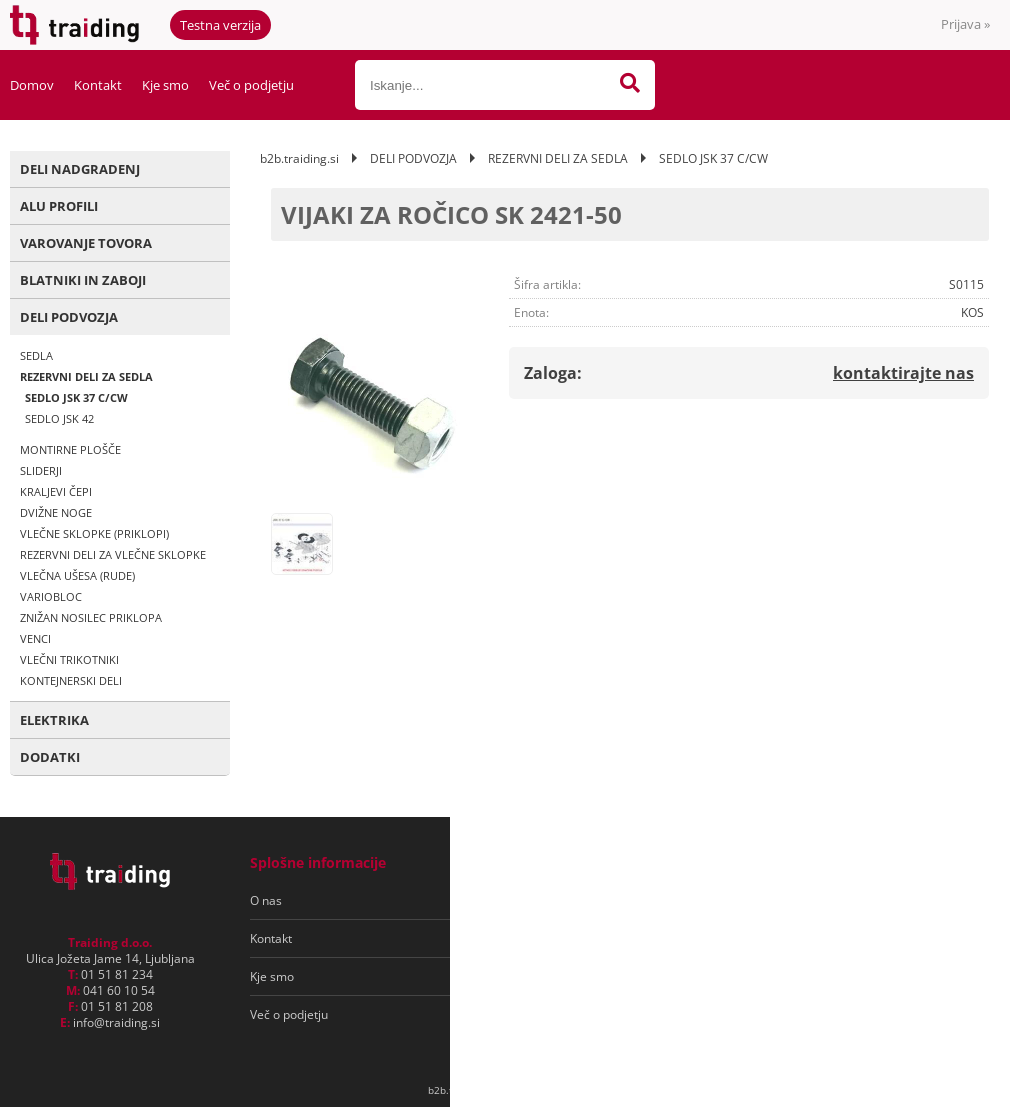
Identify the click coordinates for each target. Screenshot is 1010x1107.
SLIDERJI (41, 470)
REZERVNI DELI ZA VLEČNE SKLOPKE (113, 554)
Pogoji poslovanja (538, 900)
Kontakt (98, 85)
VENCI (35, 638)
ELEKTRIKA (54, 720)
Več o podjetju (251, 85)
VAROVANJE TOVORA (86, 243)
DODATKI (50, 757)
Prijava (965, 24)
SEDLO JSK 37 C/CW (76, 397)
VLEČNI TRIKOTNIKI (69, 659)
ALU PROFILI (59, 206)
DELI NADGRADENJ (80, 169)
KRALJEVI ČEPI (56, 491)
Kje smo (165, 85)
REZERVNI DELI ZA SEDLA (86, 376)
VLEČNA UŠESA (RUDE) (77, 575)
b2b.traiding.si (299, 158)
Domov (32, 85)
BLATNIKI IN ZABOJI (83, 280)
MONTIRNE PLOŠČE (70, 449)
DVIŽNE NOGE (56, 512)
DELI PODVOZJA (69, 317)
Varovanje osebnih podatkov (568, 938)
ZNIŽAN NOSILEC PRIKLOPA (91, 617)
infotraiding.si (116, 1022)
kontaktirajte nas (903, 373)
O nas (266, 900)
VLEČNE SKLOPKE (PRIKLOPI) (94, 533)
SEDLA (36, 355)
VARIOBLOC (51, 596)
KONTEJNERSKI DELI (71, 680)
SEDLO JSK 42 (59, 418)
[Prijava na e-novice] (911, 901)
